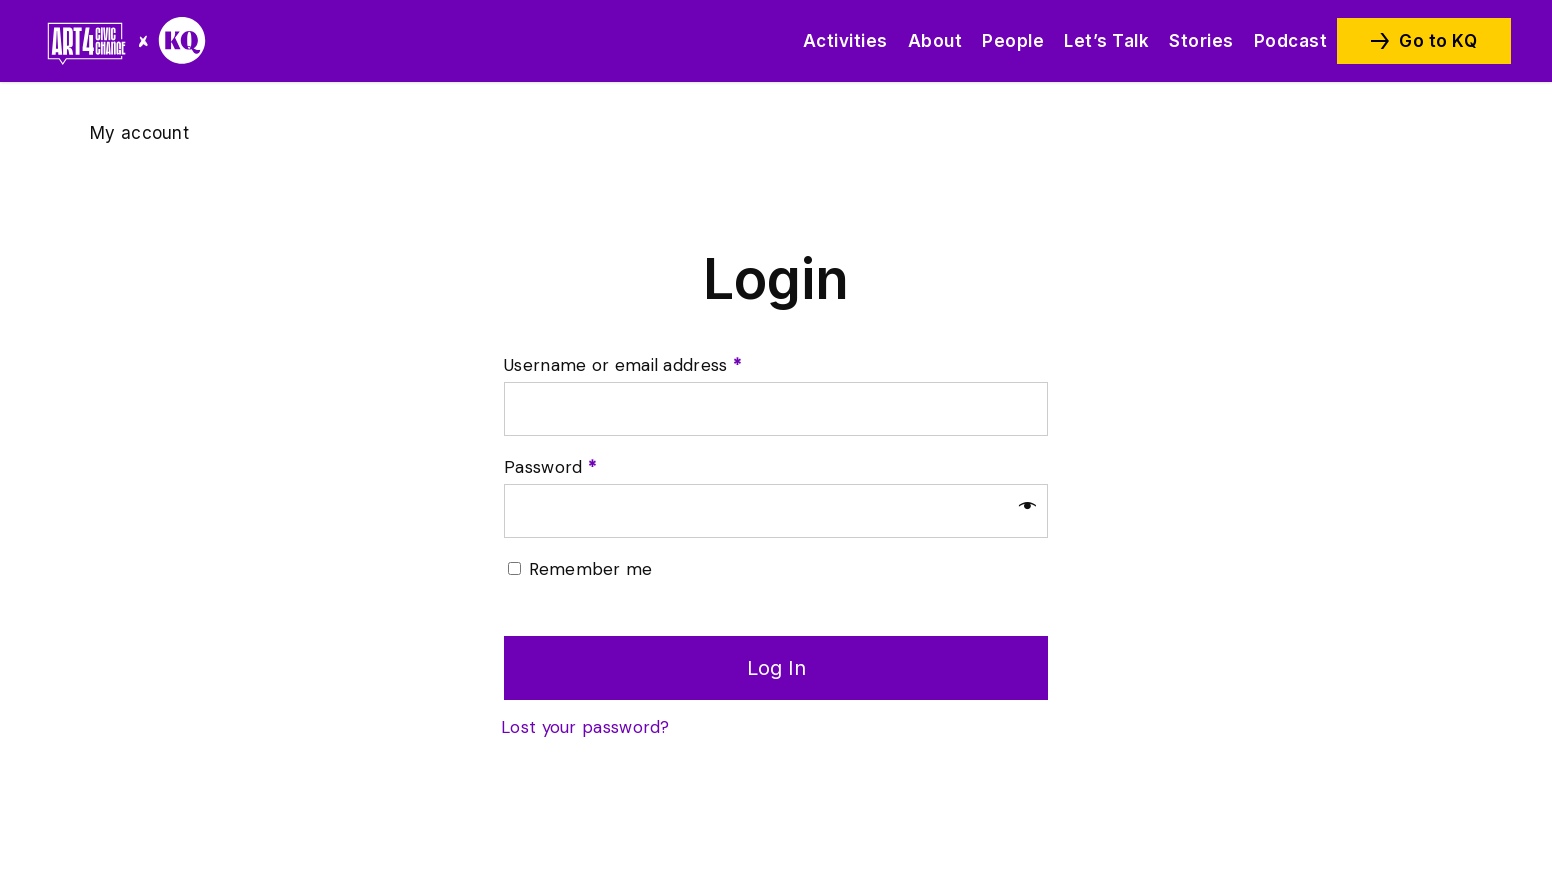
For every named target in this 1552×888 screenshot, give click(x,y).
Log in (776, 668)
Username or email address (622, 365)
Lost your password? (585, 727)
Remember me (590, 569)
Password (550, 467)
